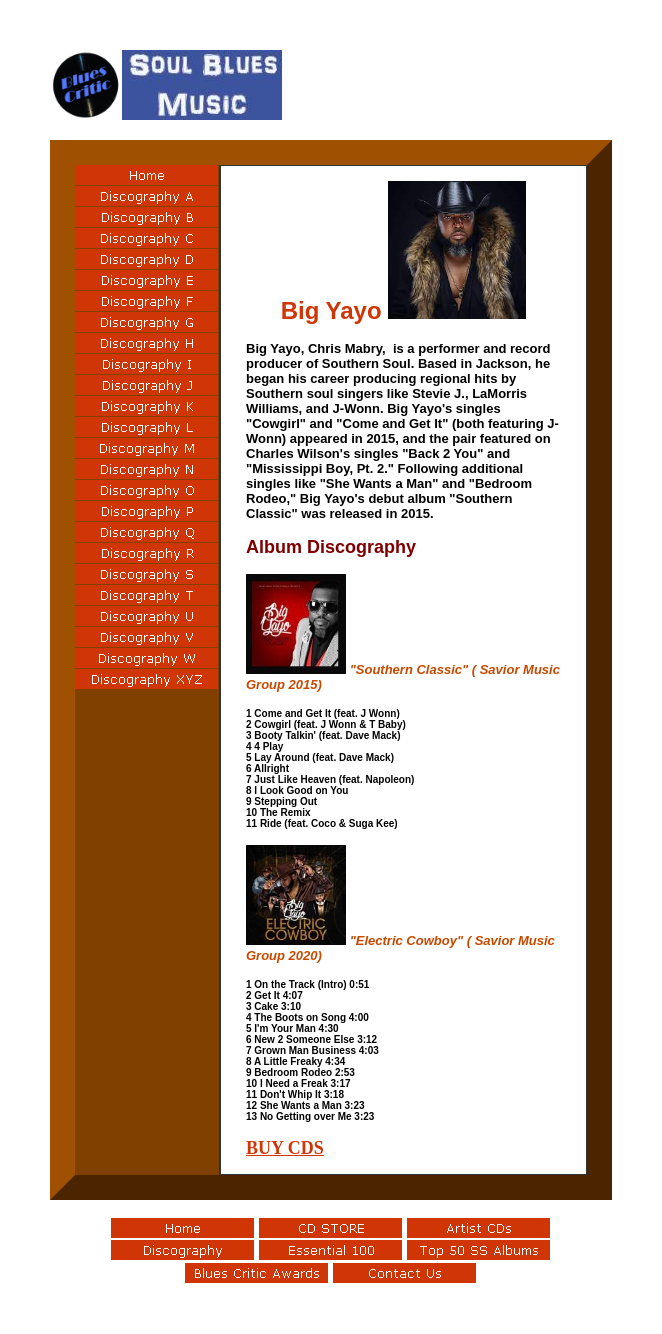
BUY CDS (285, 1148)
